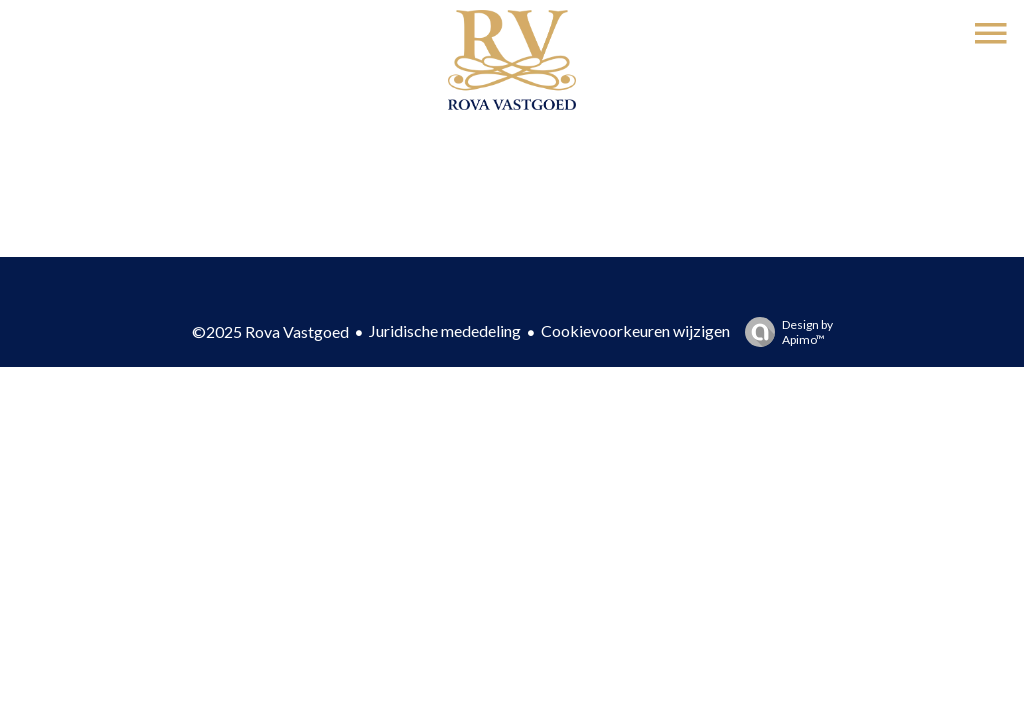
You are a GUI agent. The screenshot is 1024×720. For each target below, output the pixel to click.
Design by (784, 332)
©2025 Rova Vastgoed (270, 331)
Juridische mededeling (445, 330)
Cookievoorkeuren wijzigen (635, 330)
